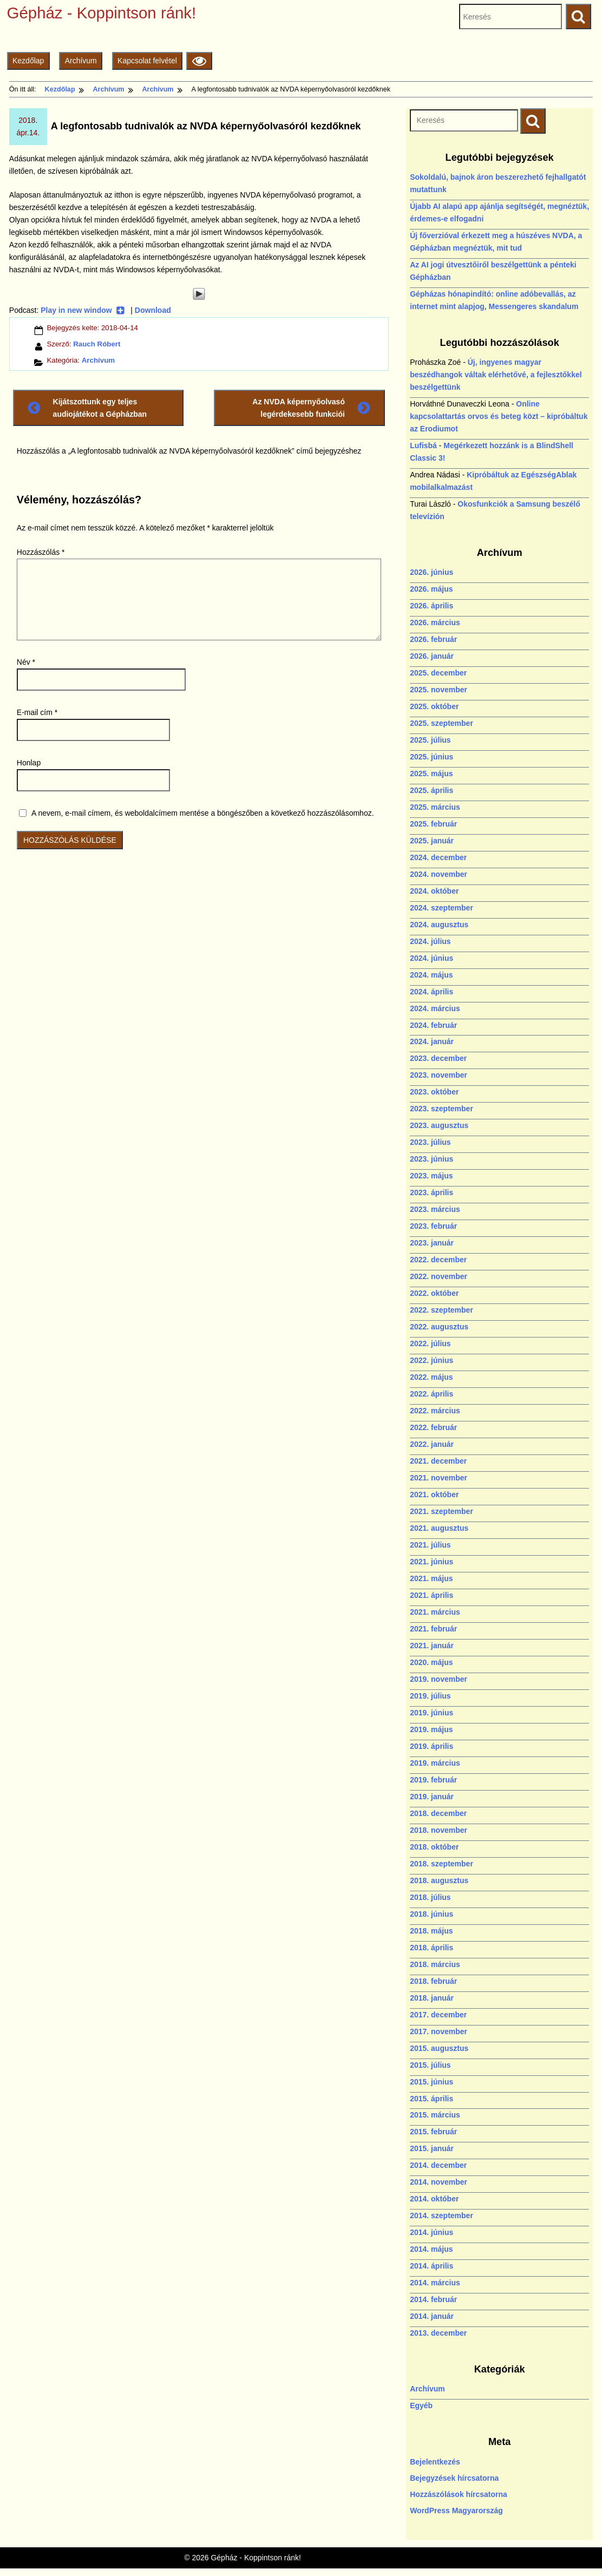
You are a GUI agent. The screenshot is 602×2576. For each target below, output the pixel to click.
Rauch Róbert (96, 344)
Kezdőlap (28, 60)
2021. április (431, 1595)
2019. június (431, 1712)
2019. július (430, 1696)
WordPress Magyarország (456, 2510)
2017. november (438, 2031)
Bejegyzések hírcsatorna (454, 2478)
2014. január (432, 2316)
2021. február (433, 1628)
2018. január (432, 1998)
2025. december (438, 672)
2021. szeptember (441, 1511)
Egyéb (421, 2405)
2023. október (434, 1091)
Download (153, 310)
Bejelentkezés (435, 2461)
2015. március (435, 2114)
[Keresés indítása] (533, 121)
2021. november (438, 1477)
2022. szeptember (441, 1310)
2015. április (431, 2098)
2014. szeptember (441, 2215)
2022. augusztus (439, 1326)
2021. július (430, 1545)
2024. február (433, 1025)
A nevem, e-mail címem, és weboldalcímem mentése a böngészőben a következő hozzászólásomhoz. (202, 813)
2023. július (430, 1142)
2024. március (435, 1008)
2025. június (431, 756)
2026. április (431, 605)
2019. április (431, 1746)
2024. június (431, 958)
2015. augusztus (439, 2048)
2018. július (430, 1897)
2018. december (438, 1813)
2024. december (438, 857)
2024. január (432, 1041)
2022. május (431, 1377)
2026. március (435, 622)
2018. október (434, 1847)
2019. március (435, 1763)
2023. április (431, 1192)
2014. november (438, 2182)
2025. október (434, 706)
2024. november (438, 874)
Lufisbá (423, 445)
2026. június (431, 572)
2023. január (432, 1242)
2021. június (431, 1561)
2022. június (431, 1360)
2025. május (431, 773)
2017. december (438, 2014)
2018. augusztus (439, 1880)
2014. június (431, 2232)
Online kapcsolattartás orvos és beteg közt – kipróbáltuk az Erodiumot (498, 416)
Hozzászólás (41, 552)
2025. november (438, 689)
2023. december (438, 1058)
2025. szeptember (441, 723)
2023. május (431, 1175)
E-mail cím (37, 712)
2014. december (438, 2165)
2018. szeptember (441, 1863)
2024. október (434, 891)
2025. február (433, 824)
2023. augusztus (439, 1125)
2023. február (433, 1226)
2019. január (432, 1796)
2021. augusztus (439, 1528)
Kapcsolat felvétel (147, 60)
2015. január (432, 2148)
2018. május (431, 1930)
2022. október (434, 1293)
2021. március (435, 1612)
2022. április (431, 1393)
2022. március (435, 1410)
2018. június (431, 1914)
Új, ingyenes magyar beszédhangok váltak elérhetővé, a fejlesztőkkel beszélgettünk (495, 374)
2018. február (433, 1981)
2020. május (431, 1662)
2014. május (431, 2249)
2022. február (433, 1427)
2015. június (431, 2081)
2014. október (434, 2198)
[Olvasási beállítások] (199, 61)
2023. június (431, 1159)
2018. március (435, 1964)
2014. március (435, 2282)
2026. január (432, 656)
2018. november (438, 1830)
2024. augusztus (439, 924)
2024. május (431, 975)
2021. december (438, 1461)
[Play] (199, 293)
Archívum (81, 60)
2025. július (430, 740)
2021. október (434, 1494)
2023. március (435, 1209)
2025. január (432, 840)
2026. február (433, 639)
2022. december (438, 1259)
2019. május (431, 1729)
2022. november (438, 1276)
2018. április (431, 1947)
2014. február (433, 2299)
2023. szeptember (441, 1108)
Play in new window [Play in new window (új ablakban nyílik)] (83, 310)
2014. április (431, 2266)
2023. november (438, 1075)
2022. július (430, 1343)
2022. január (432, 1444)
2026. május (431, 589)
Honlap (29, 762)
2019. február (433, 1779)
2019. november (438, 1679)
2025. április (431, 790)
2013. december (438, 2333)
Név (26, 662)
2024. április (431, 991)
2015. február (433, 2131)
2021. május (431, 1578)
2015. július (430, 2065)
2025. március (435, 807)
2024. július (430, 941)
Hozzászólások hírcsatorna (458, 2494)
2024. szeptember (441, 907)
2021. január (432, 1645)
